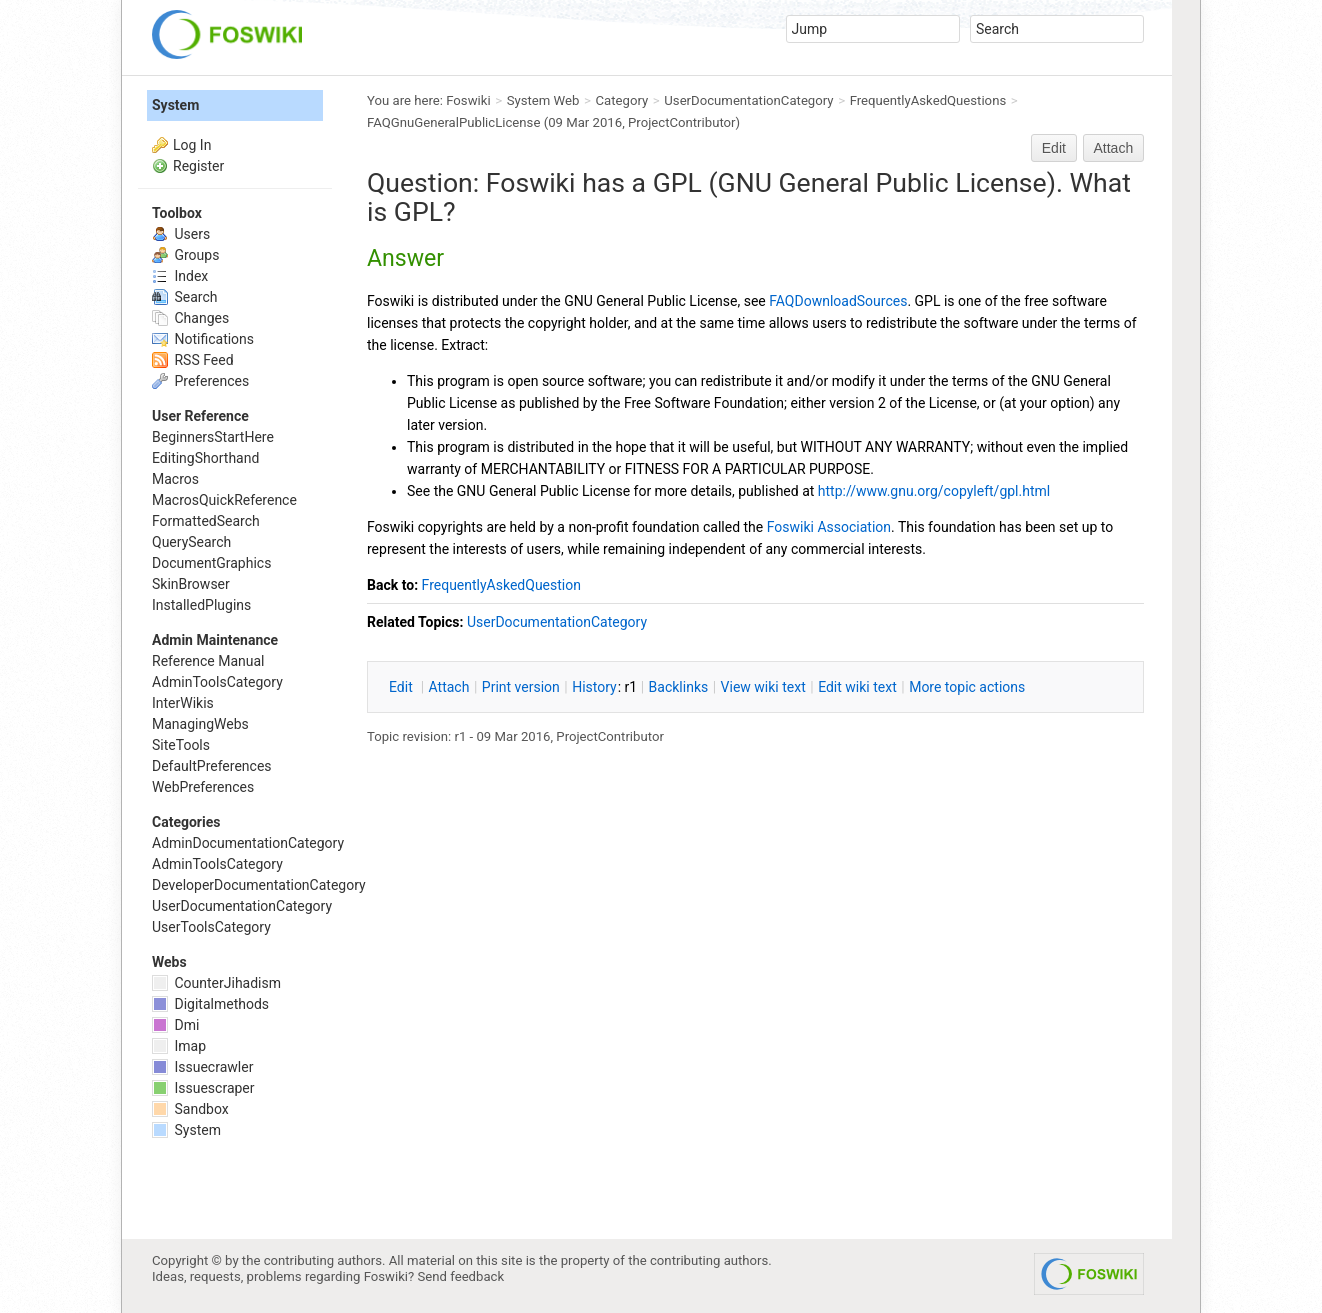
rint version (521, 687)
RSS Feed (193, 360)
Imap (179, 1046)
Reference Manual (208, 661)
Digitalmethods (210, 1004)
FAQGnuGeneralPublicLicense (453, 122)
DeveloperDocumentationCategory (259, 885)
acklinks (679, 687)
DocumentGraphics (211, 563)
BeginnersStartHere (213, 437)
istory (594, 687)
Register (198, 166)
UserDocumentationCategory (748, 100)
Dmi (175, 1025)
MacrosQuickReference (224, 500)
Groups (185, 255)
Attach (1114, 148)
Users (181, 234)
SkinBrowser (191, 584)
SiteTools (181, 745)
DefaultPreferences (212, 766)
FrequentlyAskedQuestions (928, 100)
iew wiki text (763, 687)
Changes (190, 318)
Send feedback (461, 1276)
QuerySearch (191, 542)
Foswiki (468, 100)
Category (622, 100)
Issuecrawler (202, 1067)
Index (180, 276)
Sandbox (190, 1109)
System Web (543, 100)
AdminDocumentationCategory (248, 843)
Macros (175, 479)
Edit (1054, 148)
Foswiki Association (829, 527)
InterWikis (183, 703)
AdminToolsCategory (217, 682)
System (175, 105)
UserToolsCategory (211, 927)
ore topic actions (967, 687)
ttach (449, 687)
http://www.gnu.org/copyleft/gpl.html (934, 491)
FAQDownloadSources (838, 301)
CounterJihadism (216, 983)
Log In (192, 145)
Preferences (200, 381)
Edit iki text (857, 687)
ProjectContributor (682, 122)
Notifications (203, 339)
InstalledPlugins (201, 605)
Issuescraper (203, 1088)
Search (184, 297)
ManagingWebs (200, 724)
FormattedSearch (206, 521)
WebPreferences (203, 787)
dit (402, 687)
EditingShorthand (205, 458)
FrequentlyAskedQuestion (501, 585)
